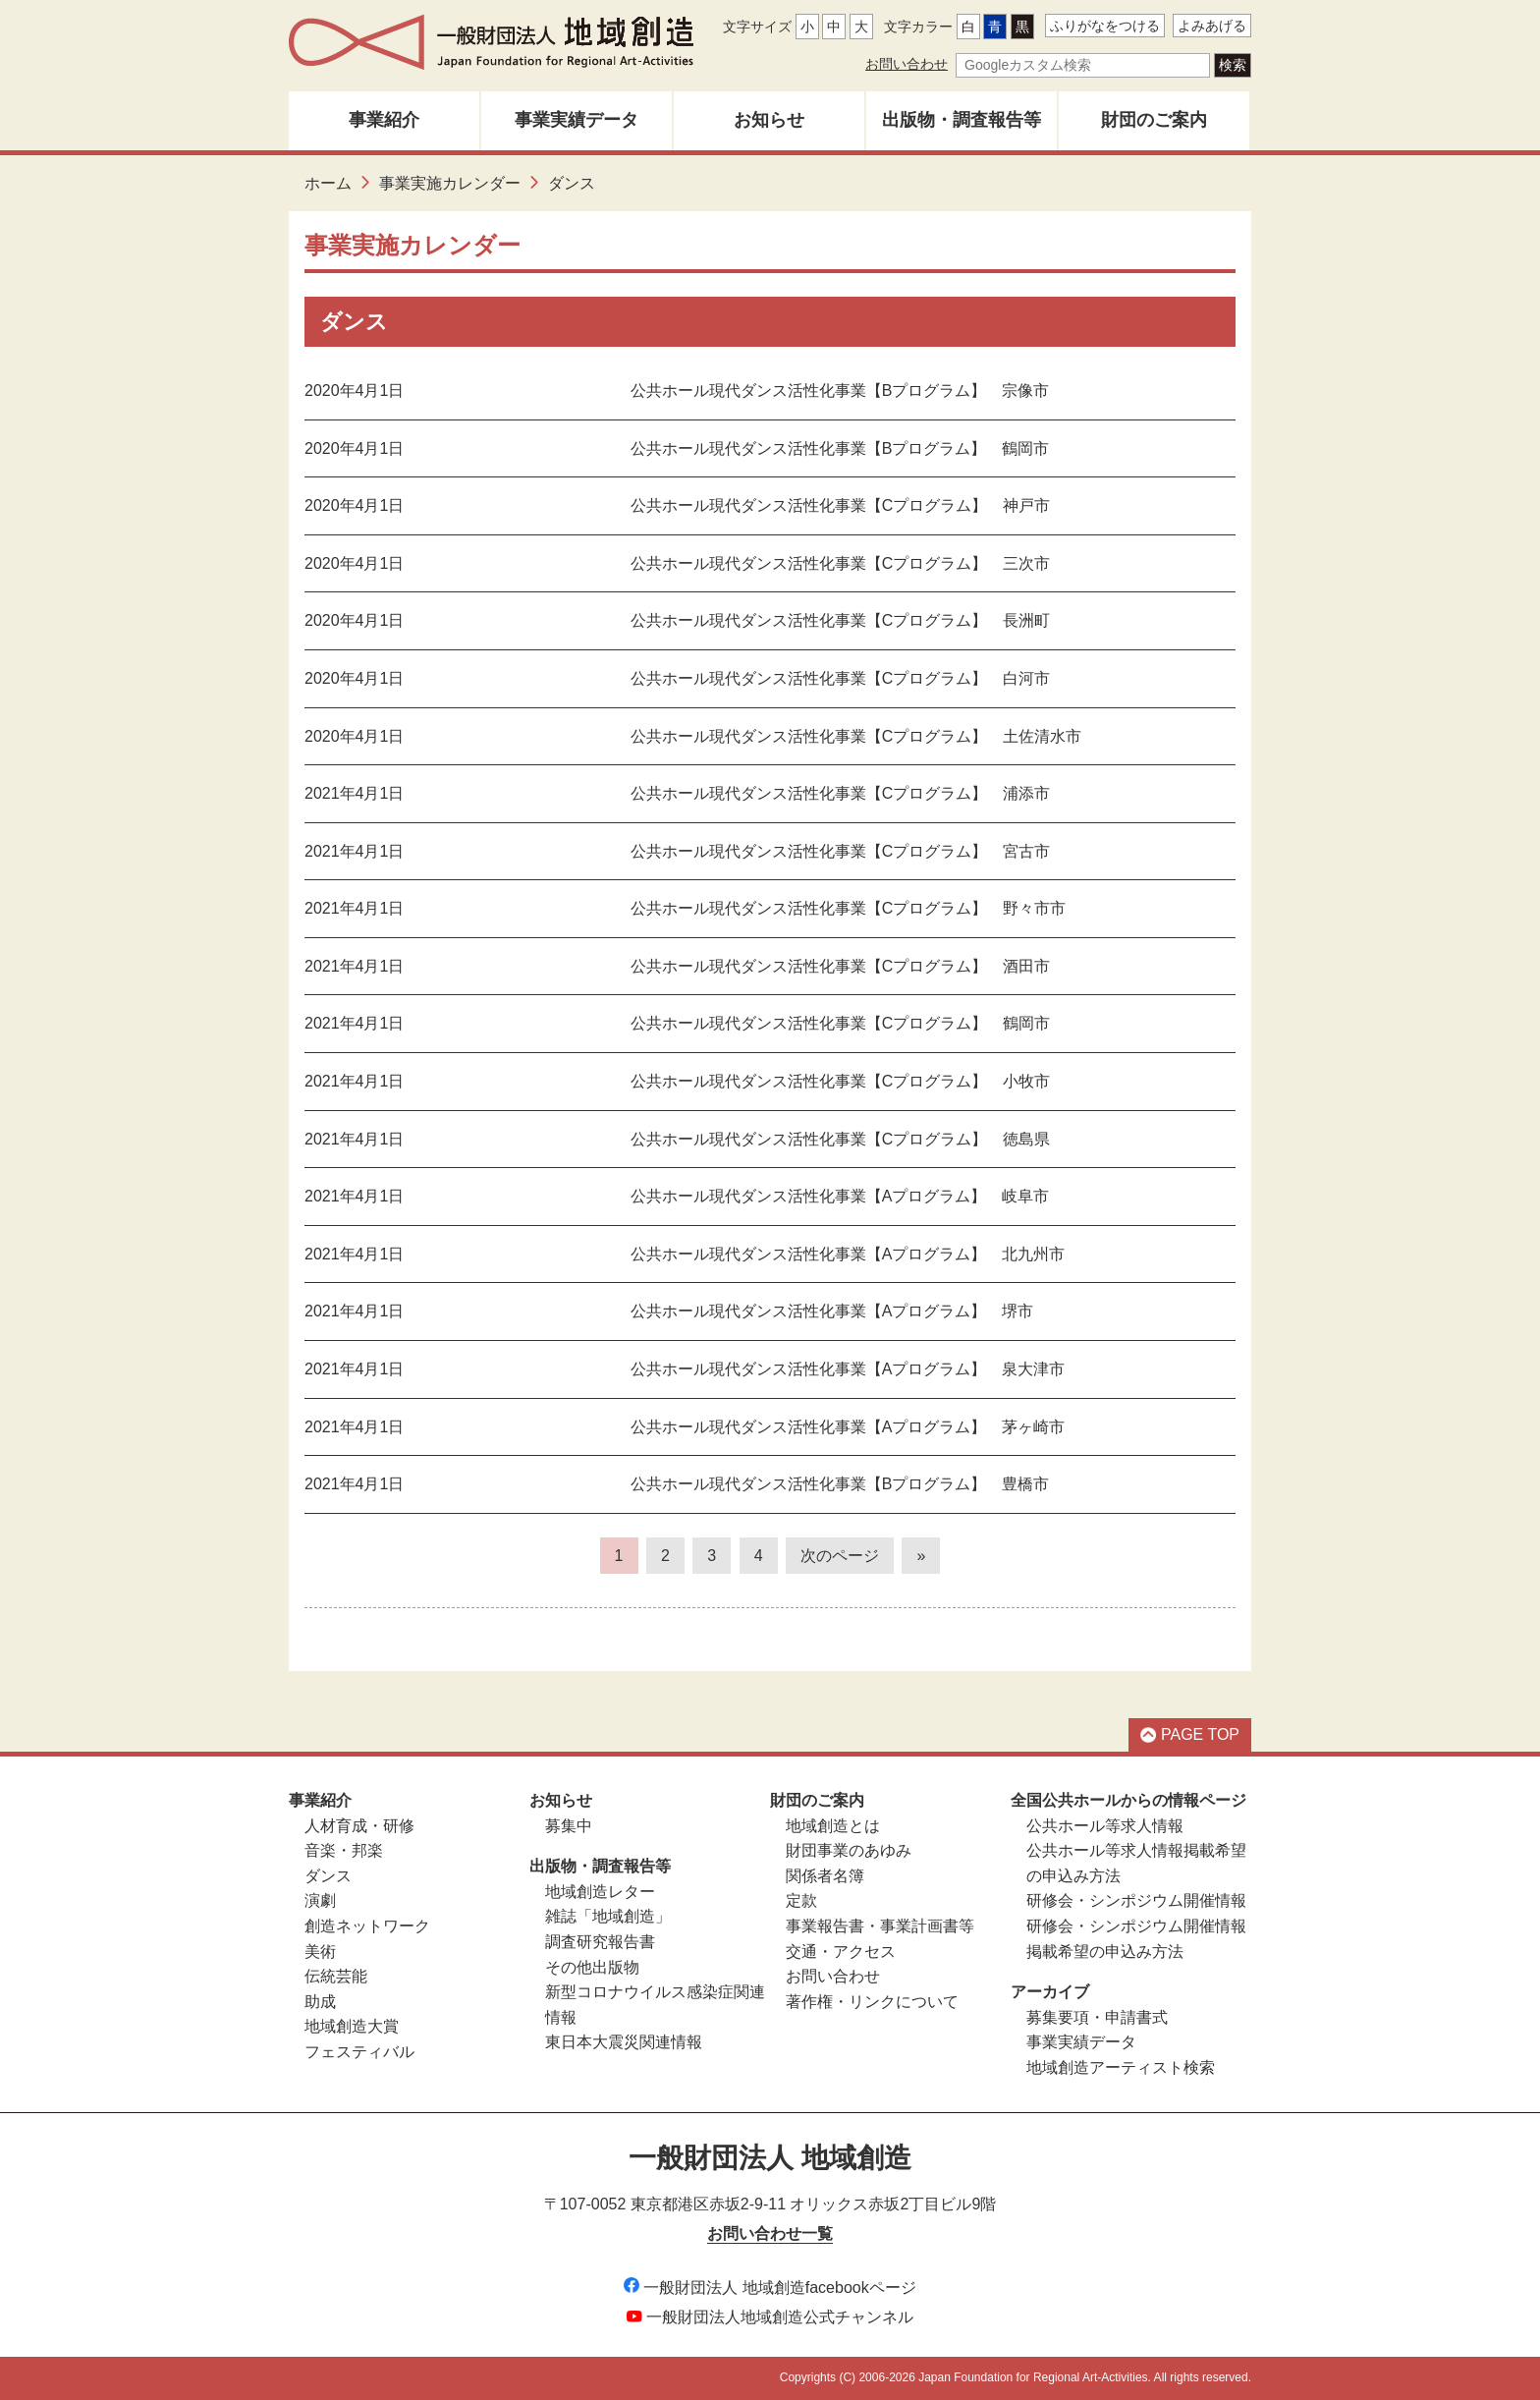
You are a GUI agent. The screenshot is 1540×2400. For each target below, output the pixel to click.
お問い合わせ (906, 64)
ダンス (328, 1876)
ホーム (328, 183)
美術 (320, 1951)
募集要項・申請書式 (1097, 2017)
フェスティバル (359, 2051)
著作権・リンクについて (872, 2001)
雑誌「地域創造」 (608, 1916)
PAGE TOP (1189, 1734)
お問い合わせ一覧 (770, 2233)
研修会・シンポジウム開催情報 (1136, 1900)
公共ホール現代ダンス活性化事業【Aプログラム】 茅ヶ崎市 (848, 1427)
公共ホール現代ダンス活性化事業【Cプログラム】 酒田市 (841, 966)
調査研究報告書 (600, 1941)
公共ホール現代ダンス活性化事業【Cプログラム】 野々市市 (849, 908)
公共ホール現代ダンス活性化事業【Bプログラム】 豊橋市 (840, 1484)
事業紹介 (384, 120)
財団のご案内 (1154, 120)
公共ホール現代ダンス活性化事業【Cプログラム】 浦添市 (841, 793)
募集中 (568, 1825)
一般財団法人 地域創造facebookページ (769, 2287)
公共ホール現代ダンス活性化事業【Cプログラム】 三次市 (841, 563)
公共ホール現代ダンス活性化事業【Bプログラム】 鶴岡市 (840, 448)
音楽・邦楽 (343, 1850)
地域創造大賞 (351, 2026)
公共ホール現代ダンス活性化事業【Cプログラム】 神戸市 (841, 505)
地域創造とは (833, 1825)
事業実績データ (576, 120)
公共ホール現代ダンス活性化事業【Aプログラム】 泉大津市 (848, 1369)
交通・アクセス (841, 1951)
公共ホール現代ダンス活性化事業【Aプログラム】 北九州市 (848, 1254)
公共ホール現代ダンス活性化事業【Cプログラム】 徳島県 (841, 1139)
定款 (801, 1900)
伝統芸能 (335, 1976)
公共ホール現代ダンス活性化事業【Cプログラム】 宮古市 (841, 851)
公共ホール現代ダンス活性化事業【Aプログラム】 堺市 (832, 1311)
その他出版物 (592, 1967)
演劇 (320, 1900)
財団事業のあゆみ (848, 1850)
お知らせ (769, 120)
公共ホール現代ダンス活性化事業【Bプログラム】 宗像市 (840, 390)
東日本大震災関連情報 (623, 2042)
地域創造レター (600, 1891)
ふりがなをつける (1105, 25)
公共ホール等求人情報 (1104, 1825)
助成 (320, 2001)
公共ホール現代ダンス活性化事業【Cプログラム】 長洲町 (841, 620)
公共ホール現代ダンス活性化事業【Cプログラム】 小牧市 (841, 1081)
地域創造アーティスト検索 (1120, 2067)
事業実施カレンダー (450, 183)
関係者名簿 (825, 1876)
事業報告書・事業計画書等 (880, 1926)
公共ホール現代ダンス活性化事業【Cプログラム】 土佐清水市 (856, 736)
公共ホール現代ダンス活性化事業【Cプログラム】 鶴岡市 (841, 1023)
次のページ (839, 1555)
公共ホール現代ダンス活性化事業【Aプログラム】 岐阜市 (840, 1196)
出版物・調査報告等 (961, 120)
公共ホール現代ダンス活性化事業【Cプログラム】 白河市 (841, 678)
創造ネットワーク (367, 1926)
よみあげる (1212, 25)
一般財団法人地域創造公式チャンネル (770, 2317)
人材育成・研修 (359, 1825)
